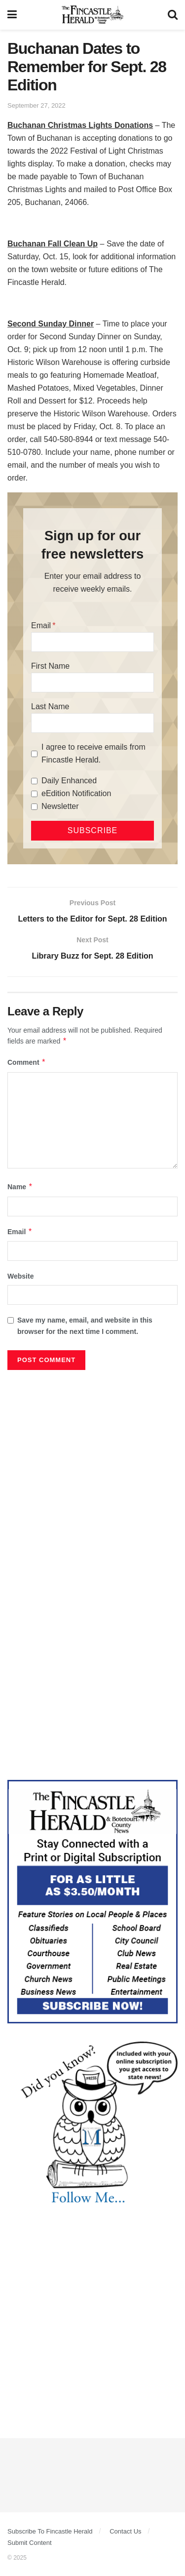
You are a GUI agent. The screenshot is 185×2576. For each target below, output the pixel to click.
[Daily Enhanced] (34, 781)
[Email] (92, 642)
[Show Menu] (12, 15)
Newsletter (60, 806)
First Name (50, 666)
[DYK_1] (92, 2123)
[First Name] (92, 682)
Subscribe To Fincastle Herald (49, 2531)
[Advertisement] (92, 1472)
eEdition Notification (76, 793)
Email (41, 625)
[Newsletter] (34, 807)
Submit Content (29, 2542)
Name (20, 1186)
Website (20, 1276)
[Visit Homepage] (92, 15)
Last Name (50, 706)
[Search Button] (173, 15)
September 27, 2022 (36, 105)
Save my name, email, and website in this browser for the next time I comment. (84, 1325)
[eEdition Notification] (34, 794)
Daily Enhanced (69, 780)
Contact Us (125, 2531)
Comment (26, 1062)
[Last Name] (92, 723)
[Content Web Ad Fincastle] (92, 1901)
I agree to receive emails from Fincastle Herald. (93, 753)
